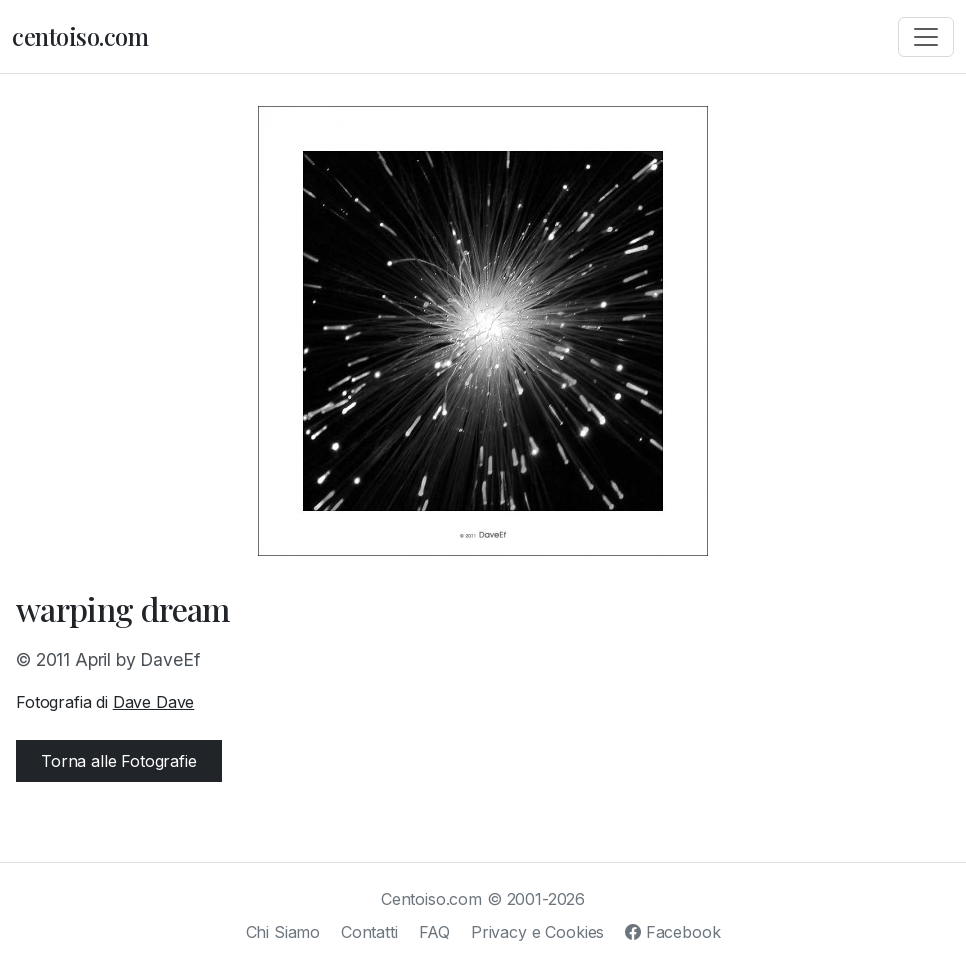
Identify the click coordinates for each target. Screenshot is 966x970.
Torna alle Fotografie (119, 761)
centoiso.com (80, 36)
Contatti (369, 932)
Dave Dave (154, 702)
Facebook (672, 932)
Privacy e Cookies (537, 932)
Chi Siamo (283, 932)
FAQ (435, 932)
